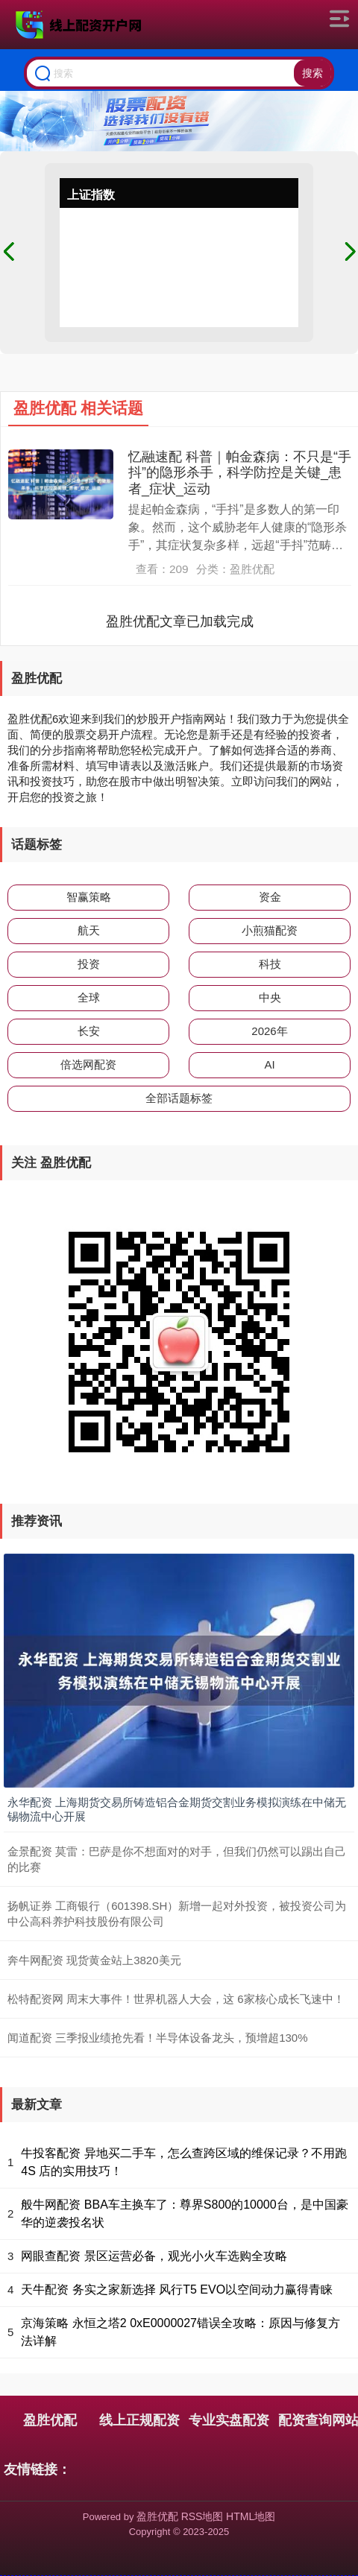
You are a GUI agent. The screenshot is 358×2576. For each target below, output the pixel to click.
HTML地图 (250, 2516)
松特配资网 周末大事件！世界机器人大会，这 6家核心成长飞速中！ (176, 1999)
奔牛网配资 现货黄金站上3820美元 (94, 1960)
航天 (89, 930)
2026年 (269, 1031)
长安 (89, 1031)
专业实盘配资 (229, 2420)
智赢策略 (88, 896)
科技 (270, 964)
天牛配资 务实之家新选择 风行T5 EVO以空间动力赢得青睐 (177, 2289)
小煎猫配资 (270, 930)
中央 (270, 997)
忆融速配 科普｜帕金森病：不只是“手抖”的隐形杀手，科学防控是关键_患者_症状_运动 (239, 472)
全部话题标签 (179, 1098)
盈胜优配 (50, 2420)
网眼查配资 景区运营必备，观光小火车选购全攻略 (153, 2256)
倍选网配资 (88, 1064)
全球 (89, 997)
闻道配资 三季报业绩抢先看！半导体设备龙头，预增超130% (157, 2037)
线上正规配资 (139, 2420)
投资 (89, 964)
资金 (270, 896)
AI (269, 1064)
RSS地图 (202, 2516)
